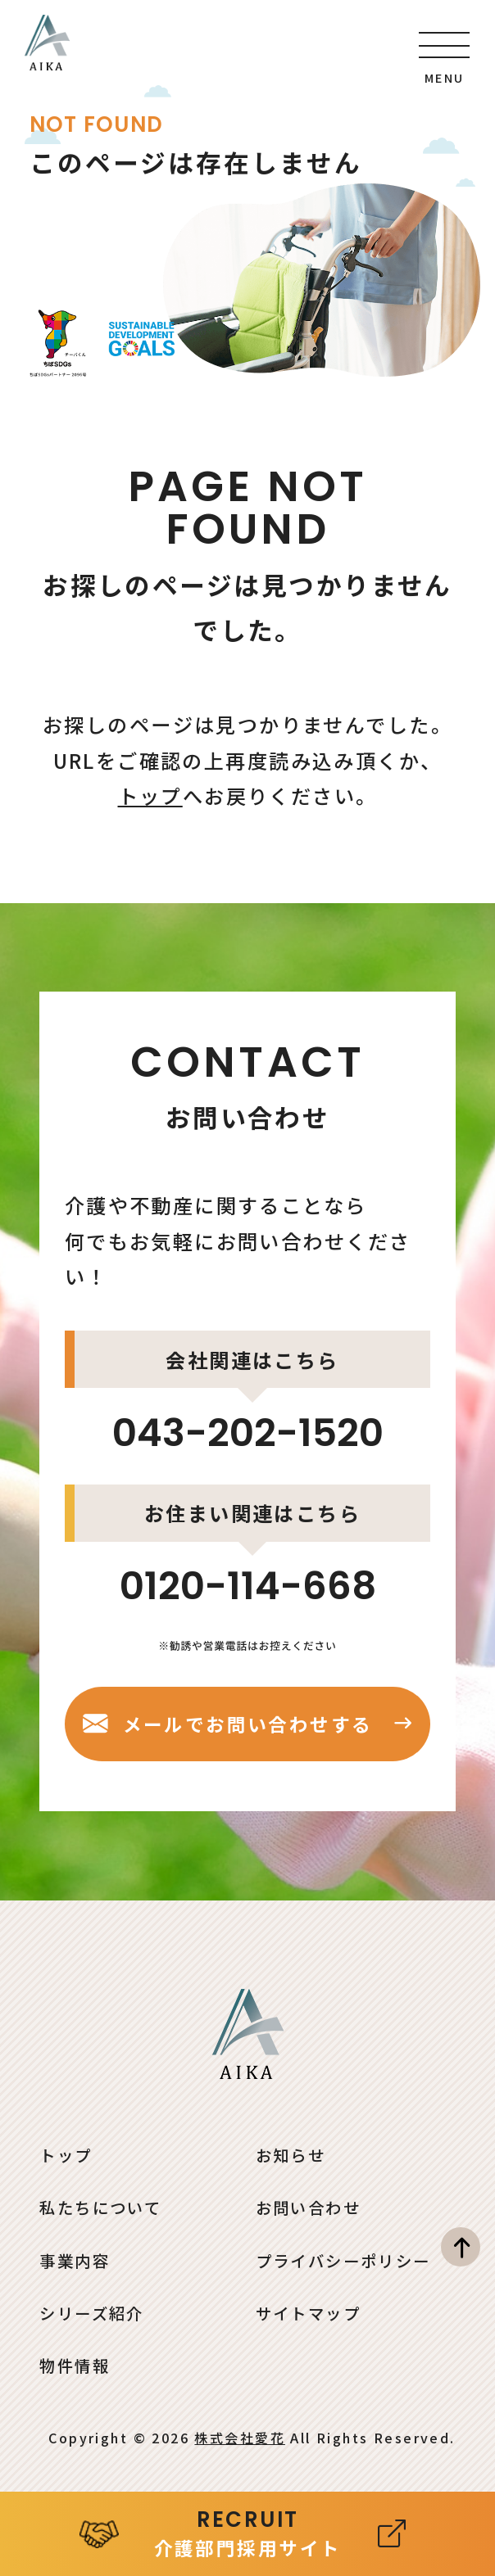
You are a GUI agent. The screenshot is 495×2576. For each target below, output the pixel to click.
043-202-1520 (248, 1432)
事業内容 (74, 2260)
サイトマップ (308, 2313)
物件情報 (74, 2365)
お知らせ (291, 2155)
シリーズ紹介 (91, 2313)
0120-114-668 (248, 1585)
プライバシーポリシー (343, 2260)
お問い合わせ (308, 2207)
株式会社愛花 (239, 2437)
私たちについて (100, 2207)
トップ (150, 795)
